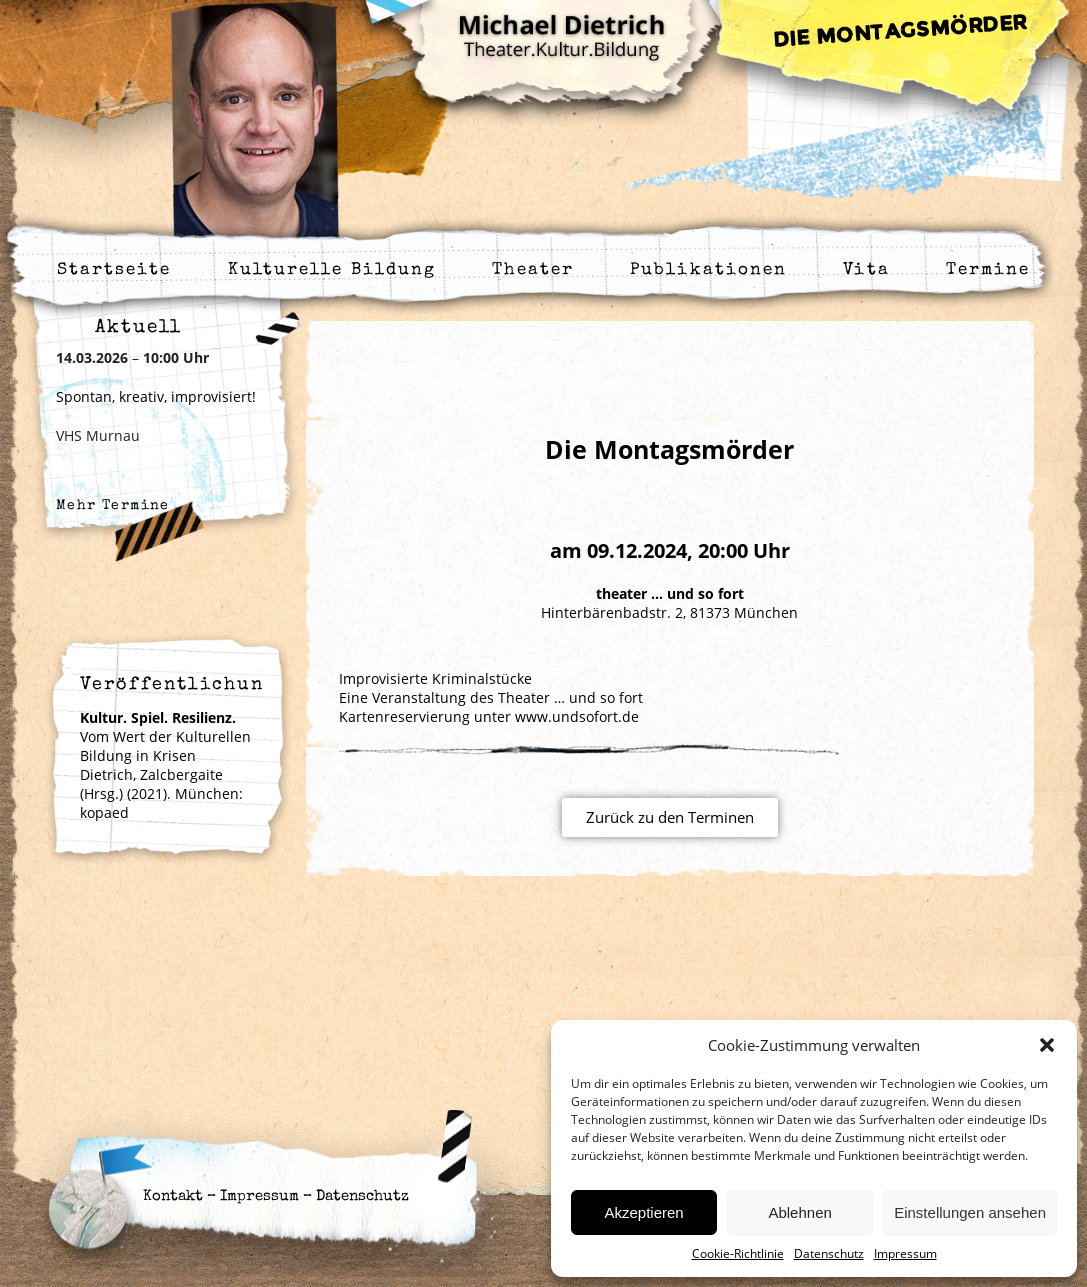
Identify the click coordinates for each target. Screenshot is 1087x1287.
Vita (866, 270)
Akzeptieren (643, 1212)
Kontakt (173, 1196)
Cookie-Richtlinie (738, 1253)
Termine (988, 270)
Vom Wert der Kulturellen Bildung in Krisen (165, 736)
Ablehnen (799, 1212)
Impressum (905, 1253)
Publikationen (708, 270)
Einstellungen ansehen (970, 1212)
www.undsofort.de (577, 716)
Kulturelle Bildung (332, 270)
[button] (1047, 1045)
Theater (533, 270)
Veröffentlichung (179, 685)
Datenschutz (829, 1253)
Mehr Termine (113, 506)
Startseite (114, 270)
